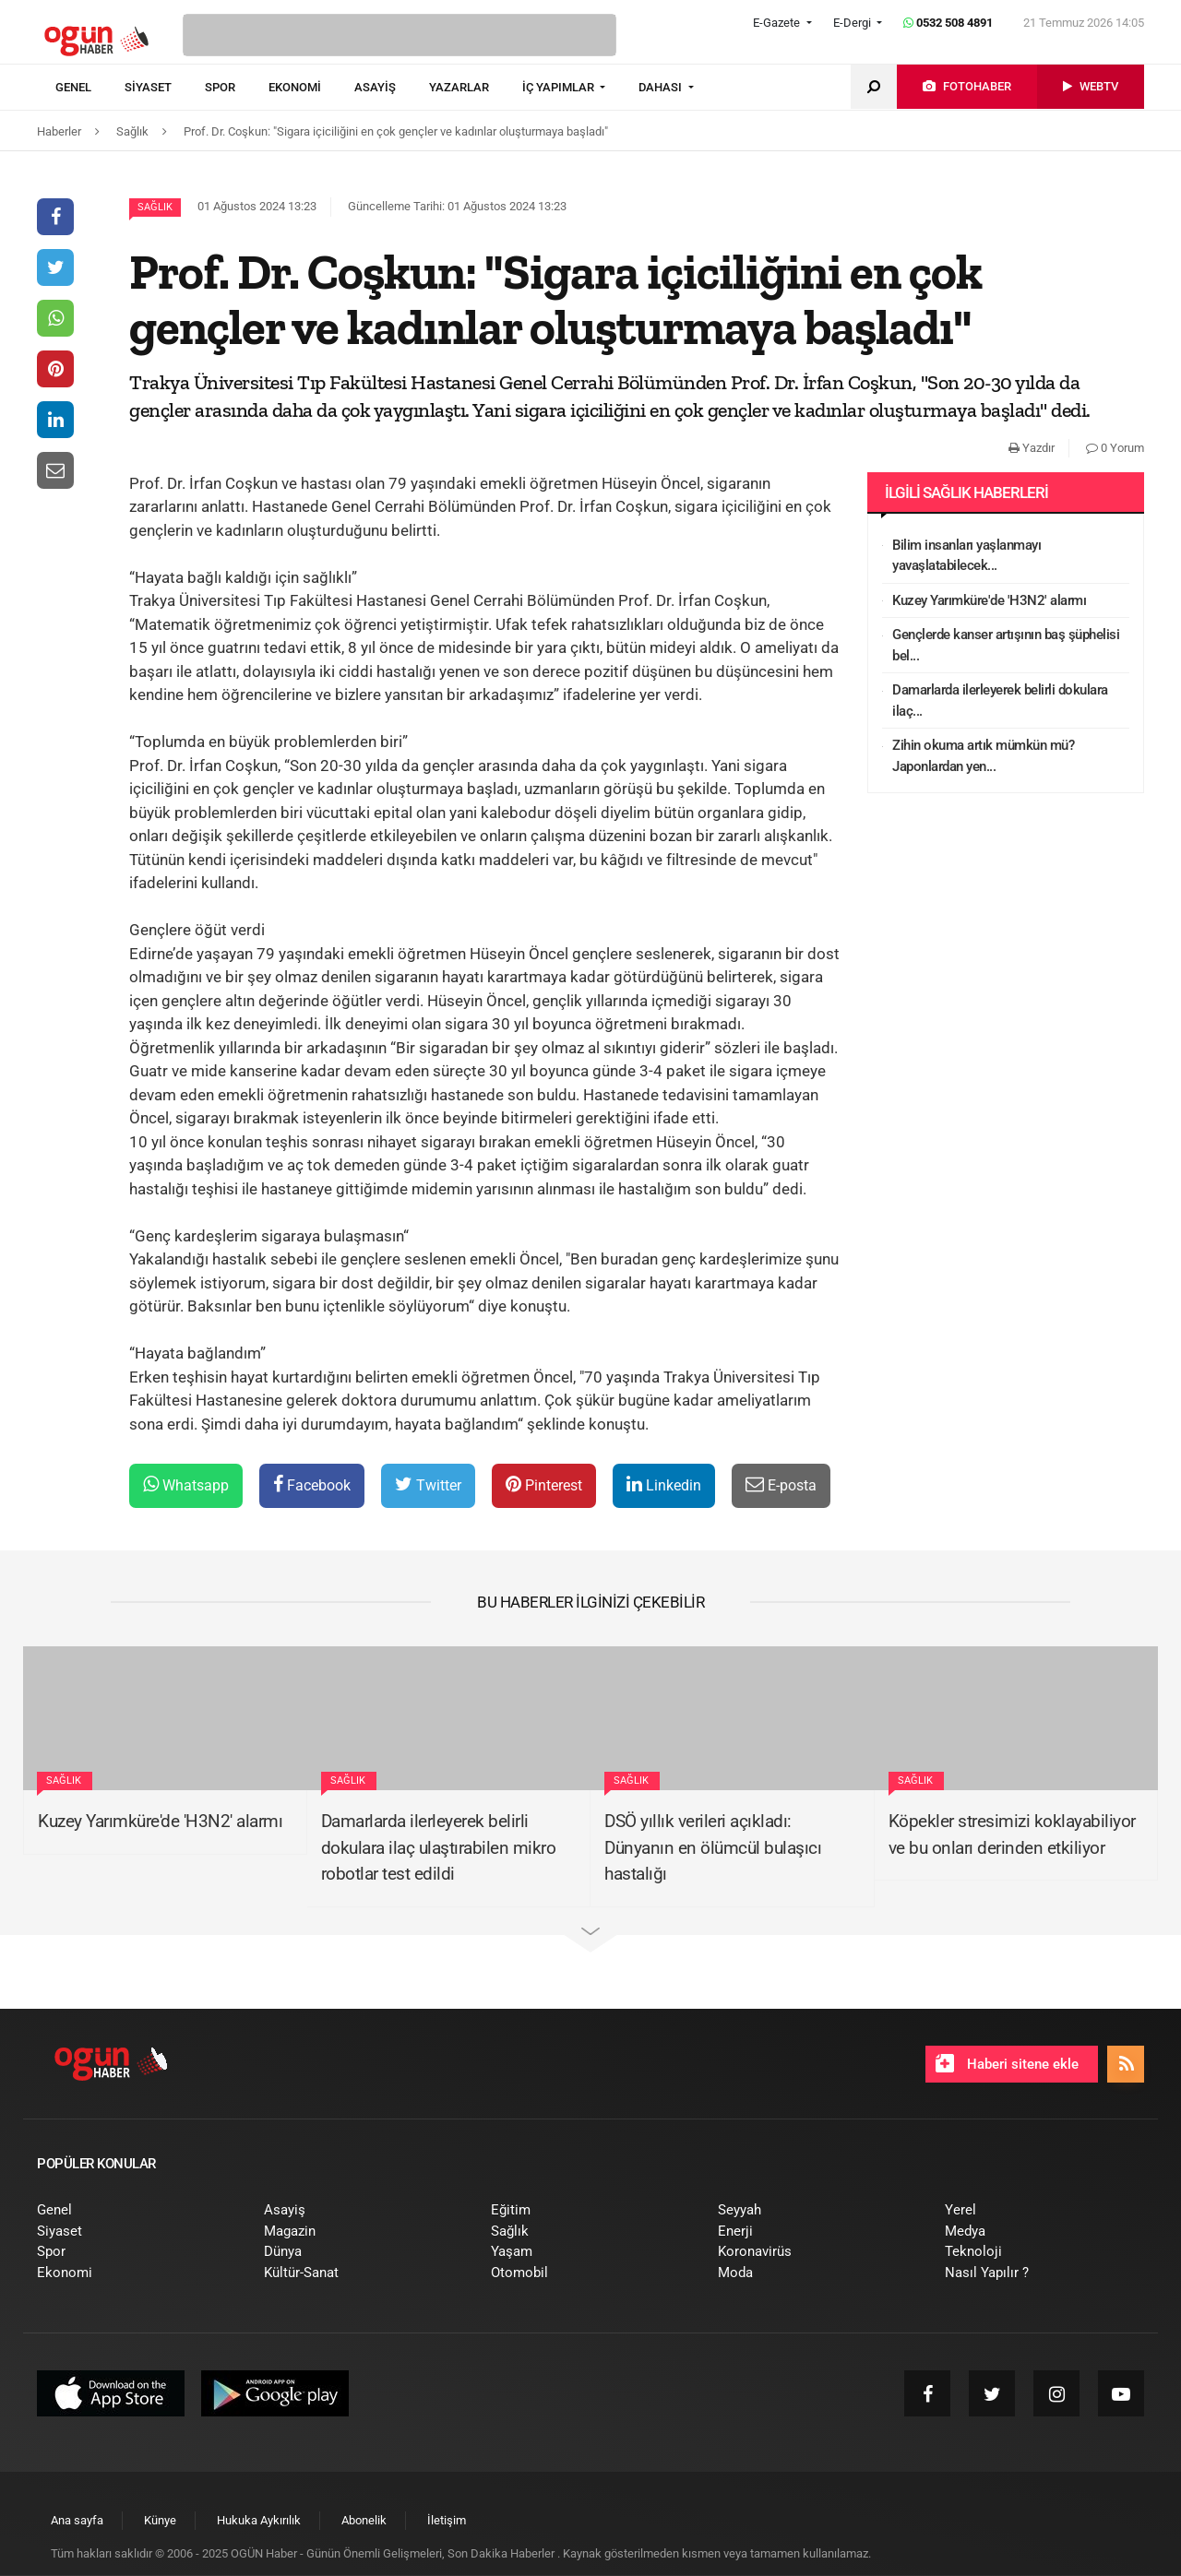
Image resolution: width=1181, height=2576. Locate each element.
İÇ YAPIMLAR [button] (559, 87)
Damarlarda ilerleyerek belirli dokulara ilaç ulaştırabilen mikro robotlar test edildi (438, 1847)
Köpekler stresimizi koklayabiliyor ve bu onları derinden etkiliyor (1012, 1834)
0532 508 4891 (948, 23)
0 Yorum (1115, 448)
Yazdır (1031, 448)
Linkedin (663, 1484)
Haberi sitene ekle (1007, 2063)
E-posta (781, 1484)
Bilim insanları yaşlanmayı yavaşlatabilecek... (966, 556)
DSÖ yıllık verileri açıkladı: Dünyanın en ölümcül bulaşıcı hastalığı (712, 1847)
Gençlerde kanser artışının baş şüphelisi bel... (1005, 645)
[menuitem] (90, 88)
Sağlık (155, 207)
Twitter (428, 1484)
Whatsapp (186, 1484)
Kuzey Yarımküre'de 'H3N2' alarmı (989, 600)
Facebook (312, 1484)
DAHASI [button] (661, 87)
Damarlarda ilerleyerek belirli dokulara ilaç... (1000, 700)
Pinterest (544, 1484)
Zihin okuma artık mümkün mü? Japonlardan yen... (983, 756)
